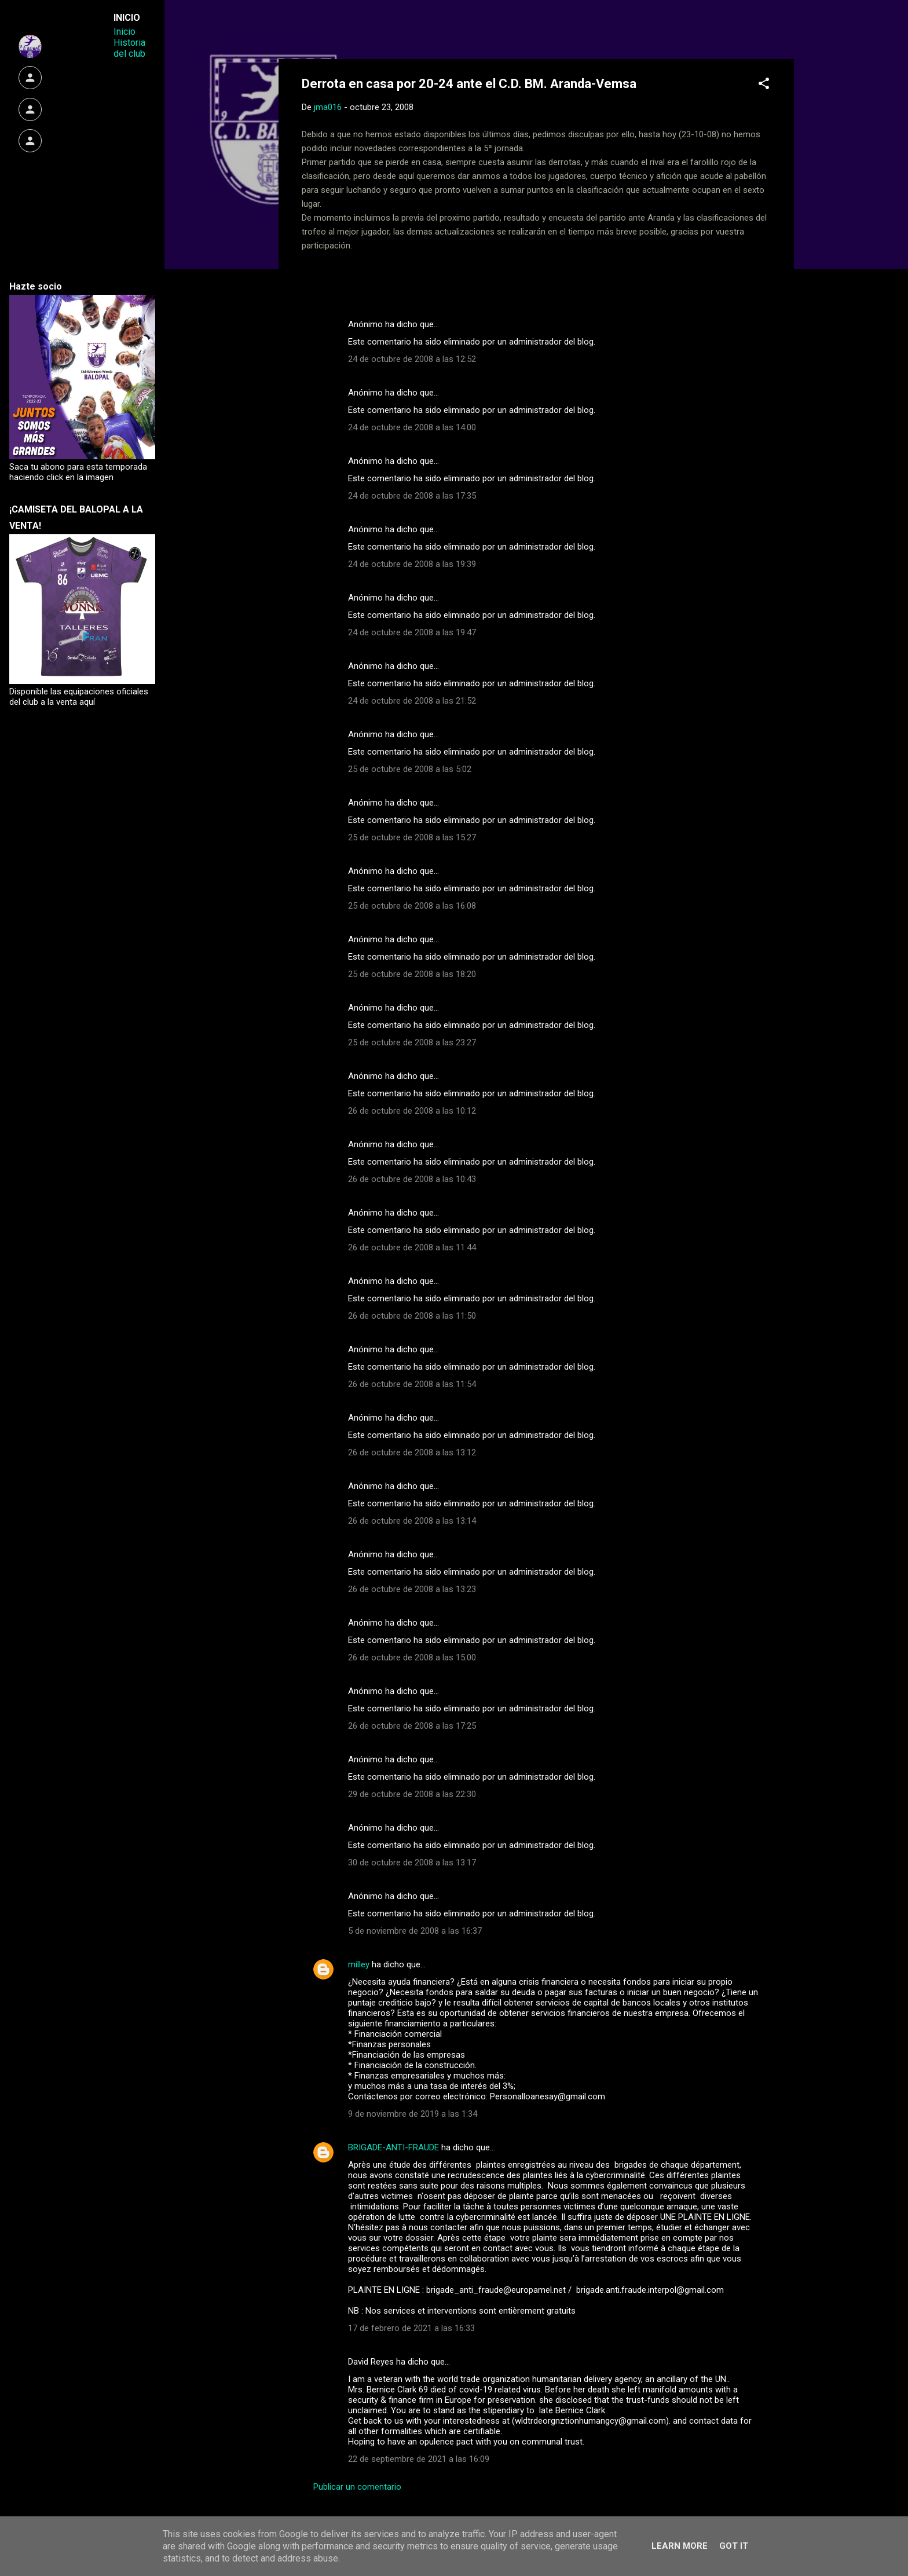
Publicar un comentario (357, 2487)
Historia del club (129, 48)
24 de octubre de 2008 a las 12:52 (412, 359)
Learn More (679, 2546)
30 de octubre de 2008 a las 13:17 (412, 1862)
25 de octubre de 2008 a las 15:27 (412, 837)
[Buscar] (787, 31)
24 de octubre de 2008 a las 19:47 (412, 632)
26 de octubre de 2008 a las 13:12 (412, 1452)
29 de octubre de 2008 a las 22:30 (412, 1794)
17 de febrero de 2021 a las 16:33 (411, 2328)
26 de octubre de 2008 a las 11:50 (412, 1316)
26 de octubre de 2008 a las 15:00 (412, 1657)
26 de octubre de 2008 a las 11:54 (412, 1384)
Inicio (125, 31)
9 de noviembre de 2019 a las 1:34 (412, 2114)
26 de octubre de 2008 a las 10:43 (412, 1179)
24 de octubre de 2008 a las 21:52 (412, 701)
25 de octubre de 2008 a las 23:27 (412, 1042)
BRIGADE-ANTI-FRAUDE (393, 2147)
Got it (733, 2546)
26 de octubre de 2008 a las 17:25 (412, 1726)
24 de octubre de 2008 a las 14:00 (412, 427)
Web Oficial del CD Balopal (389, 28)
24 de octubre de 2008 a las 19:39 (412, 564)
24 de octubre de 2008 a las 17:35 (412, 496)
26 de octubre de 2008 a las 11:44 (412, 1247)
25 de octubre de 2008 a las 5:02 (409, 769)
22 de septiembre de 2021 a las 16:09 (418, 2459)
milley (358, 1964)
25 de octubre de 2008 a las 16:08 (412, 906)
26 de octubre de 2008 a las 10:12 (412, 1111)
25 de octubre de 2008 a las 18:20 (412, 974)
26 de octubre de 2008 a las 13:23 (412, 1589)
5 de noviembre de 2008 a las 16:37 (415, 1931)
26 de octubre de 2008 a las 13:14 (412, 1521)
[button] (764, 85)
